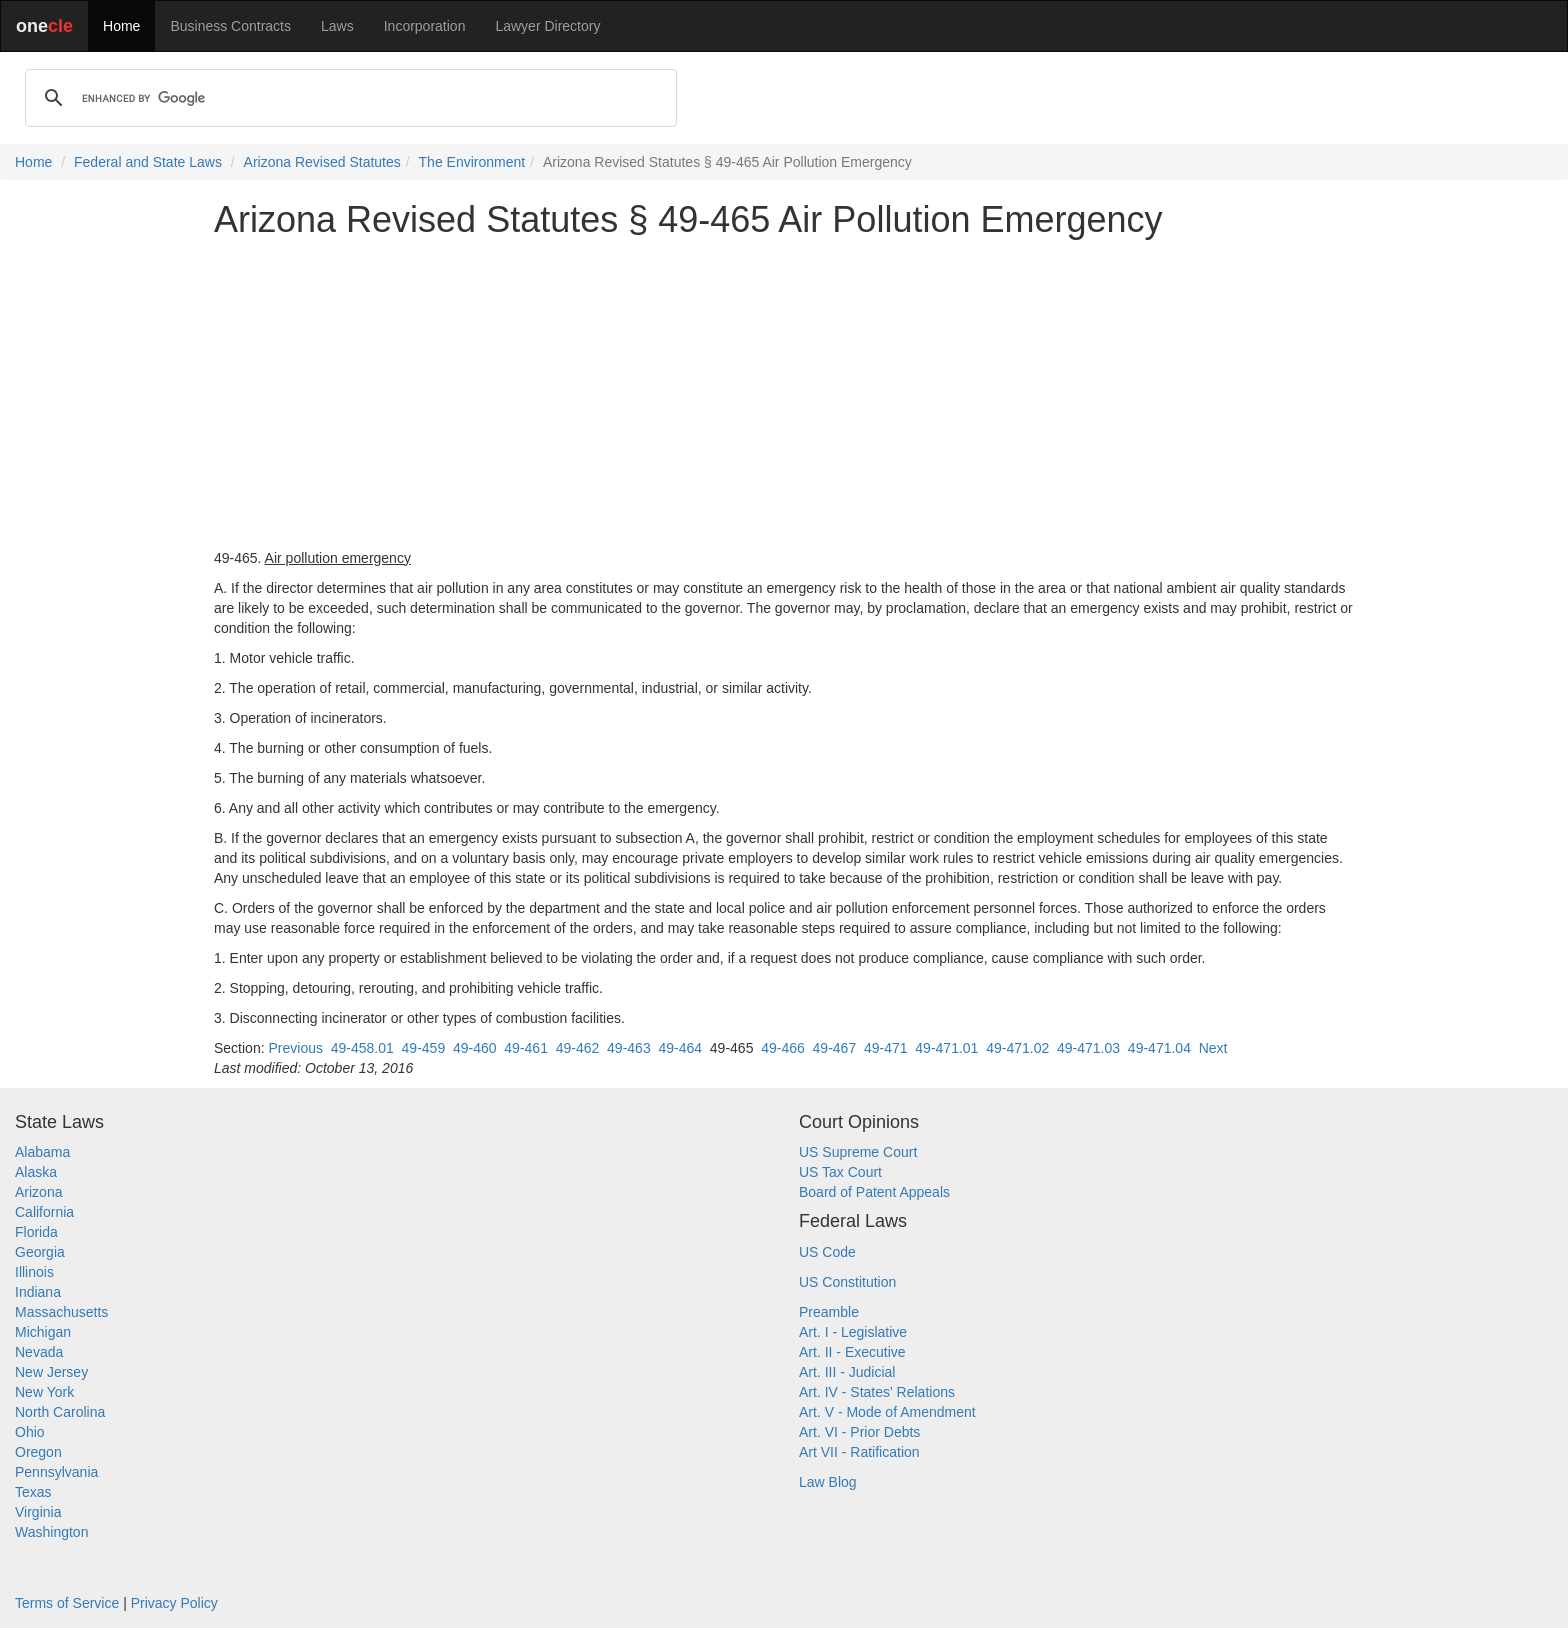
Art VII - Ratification (859, 1452)
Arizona (38, 1192)
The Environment (472, 162)
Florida (36, 1232)
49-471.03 (1088, 1048)
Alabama (42, 1152)
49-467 (835, 1048)
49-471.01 (946, 1048)
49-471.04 (1159, 1048)
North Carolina (60, 1412)
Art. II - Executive (852, 1352)
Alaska (36, 1172)
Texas (33, 1492)
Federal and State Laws (148, 162)
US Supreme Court (858, 1152)
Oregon (38, 1452)
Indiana (38, 1292)
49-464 (680, 1048)
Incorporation (425, 26)
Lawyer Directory (547, 26)
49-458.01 (362, 1048)
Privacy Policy (174, 1603)
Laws (337, 26)
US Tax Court (840, 1172)
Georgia (40, 1252)
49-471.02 (1017, 1048)
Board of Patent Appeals (874, 1192)
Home (121, 26)
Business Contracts (230, 26)
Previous (295, 1048)
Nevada (39, 1352)
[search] (348, 98)
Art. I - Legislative (853, 1332)
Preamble (829, 1312)
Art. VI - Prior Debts (859, 1432)
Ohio (30, 1432)
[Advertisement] (784, 394)
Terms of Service (67, 1603)
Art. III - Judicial (847, 1372)
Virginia (38, 1512)
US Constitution (847, 1282)
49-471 (886, 1048)
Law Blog (828, 1482)
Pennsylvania (56, 1472)
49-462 (578, 1048)
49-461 (526, 1048)
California (44, 1212)
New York (44, 1392)
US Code (827, 1252)
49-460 (475, 1048)
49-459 (424, 1048)
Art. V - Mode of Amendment (887, 1412)
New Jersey (51, 1372)
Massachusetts (61, 1312)
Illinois (34, 1272)
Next (1213, 1048)
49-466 (783, 1048)
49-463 (629, 1048)
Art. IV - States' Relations (877, 1392)
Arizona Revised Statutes (322, 162)
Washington (51, 1532)
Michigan (43, 1332)
